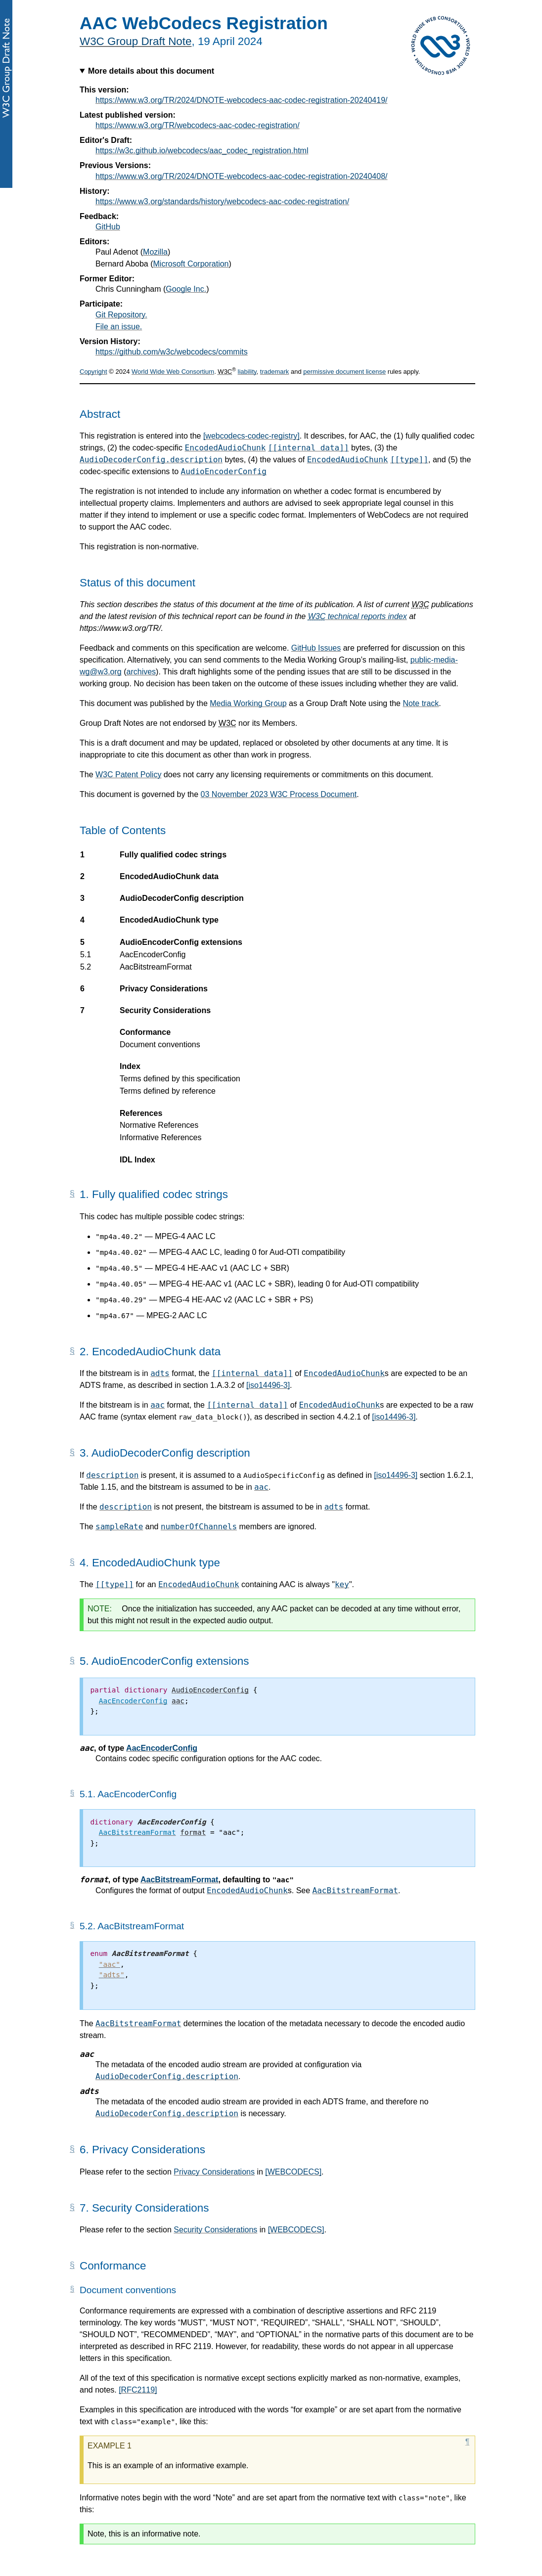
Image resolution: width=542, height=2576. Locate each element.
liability (247, 371)
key (342, 1584)
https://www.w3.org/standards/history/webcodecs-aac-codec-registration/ (222, 201)
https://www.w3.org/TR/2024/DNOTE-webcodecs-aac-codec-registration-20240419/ (241, 100)
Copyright (93, 371)
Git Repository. (121, 315)
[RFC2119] (138, 2390)
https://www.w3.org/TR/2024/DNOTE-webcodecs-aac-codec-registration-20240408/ (241, 176)
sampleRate (119, 1526)
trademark (274, 371)
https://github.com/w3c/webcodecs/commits (171, 352)
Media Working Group (248, 703)
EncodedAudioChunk (225, 447)
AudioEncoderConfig (224, 471)
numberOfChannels (199, 1526)
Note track (421, 703)
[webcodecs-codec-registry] (251, 436)
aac (157, 1405)
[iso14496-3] (268, 1385)
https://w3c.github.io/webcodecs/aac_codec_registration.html (201, 150)
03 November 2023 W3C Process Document (279, 794)
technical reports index (357, 616)
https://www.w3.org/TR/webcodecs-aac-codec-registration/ (197, 125)
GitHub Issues (316, 648)
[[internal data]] (308, 447)
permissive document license (344, 371)
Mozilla (155, 252)
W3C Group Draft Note (135, 41)
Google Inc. (186, 289)
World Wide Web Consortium (173, 371)
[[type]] (409, 459)
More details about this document (151, 71)
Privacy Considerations (214, 2172)
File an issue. (118, 326)
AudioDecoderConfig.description (151, 459)
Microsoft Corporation (191, 264)
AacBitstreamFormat (179, 1879)
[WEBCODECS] (293, 2172)
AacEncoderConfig (161, 1748)
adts (160, 1373)
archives (141, 671)
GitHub (107, 226)
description (112, 1475)
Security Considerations (215, 2229)
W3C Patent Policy (128, 774)
